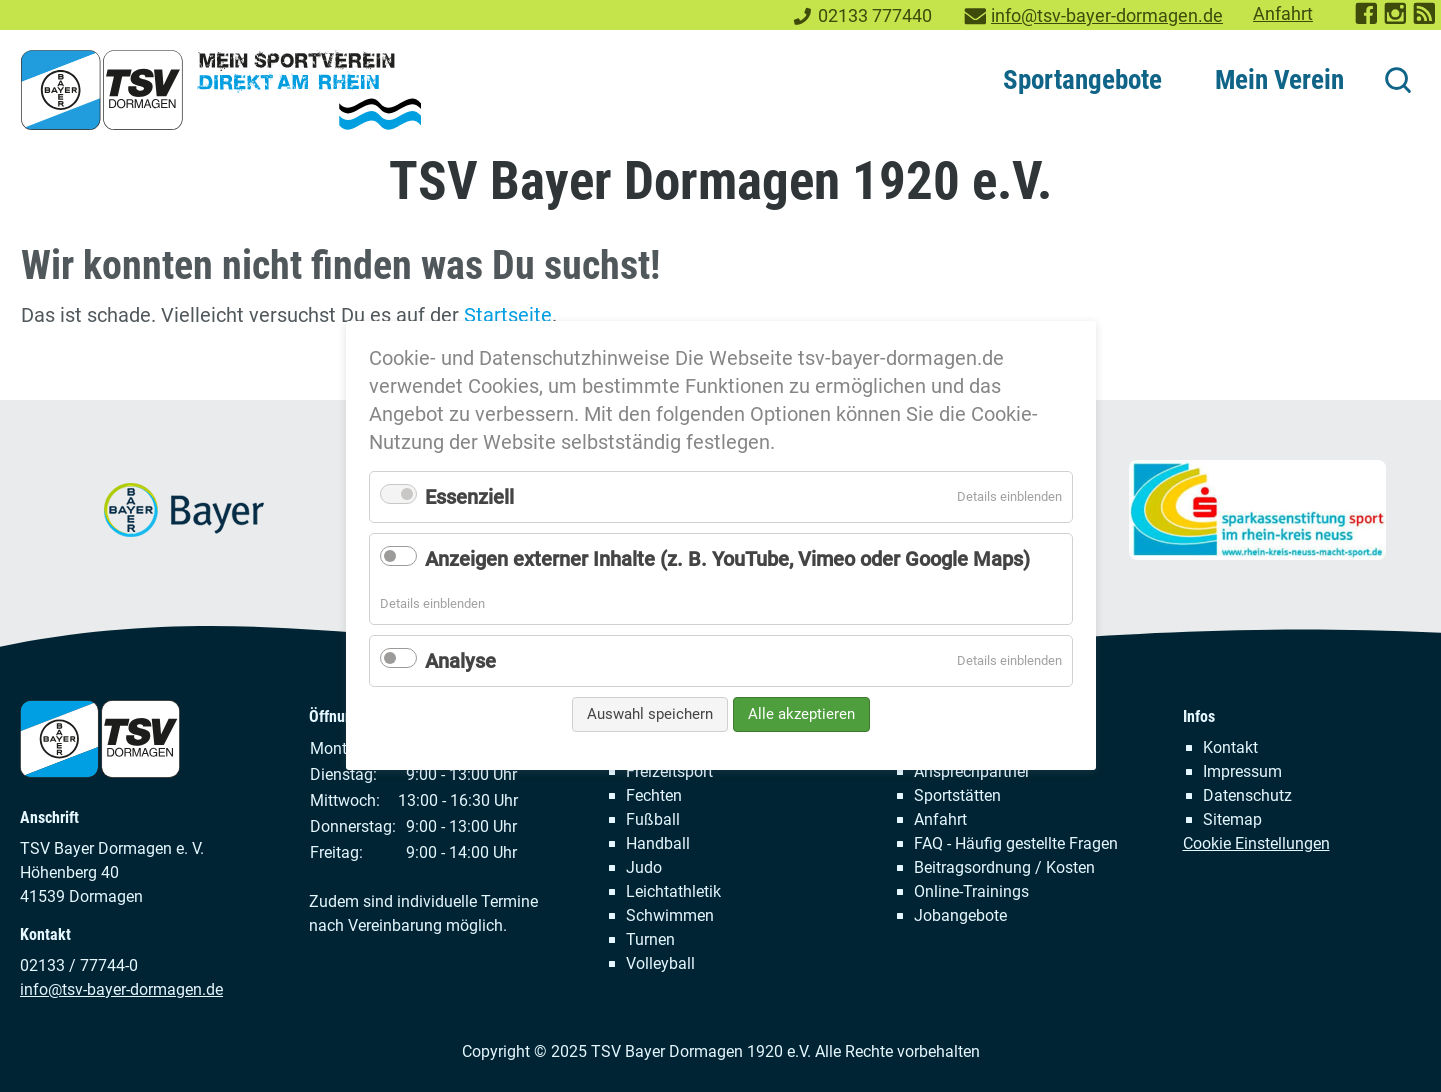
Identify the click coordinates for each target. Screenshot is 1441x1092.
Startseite (508, 315)
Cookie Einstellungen (1256, 843)
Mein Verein (1279, 80)
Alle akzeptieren (801, 714)
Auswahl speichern (650, 714)
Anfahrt (1283, 14)
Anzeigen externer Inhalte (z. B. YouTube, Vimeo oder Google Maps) (727, 559)
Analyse (460, 661)
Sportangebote (1082, 80)
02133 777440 (875, 16)
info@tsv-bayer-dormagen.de (1107, 16)
